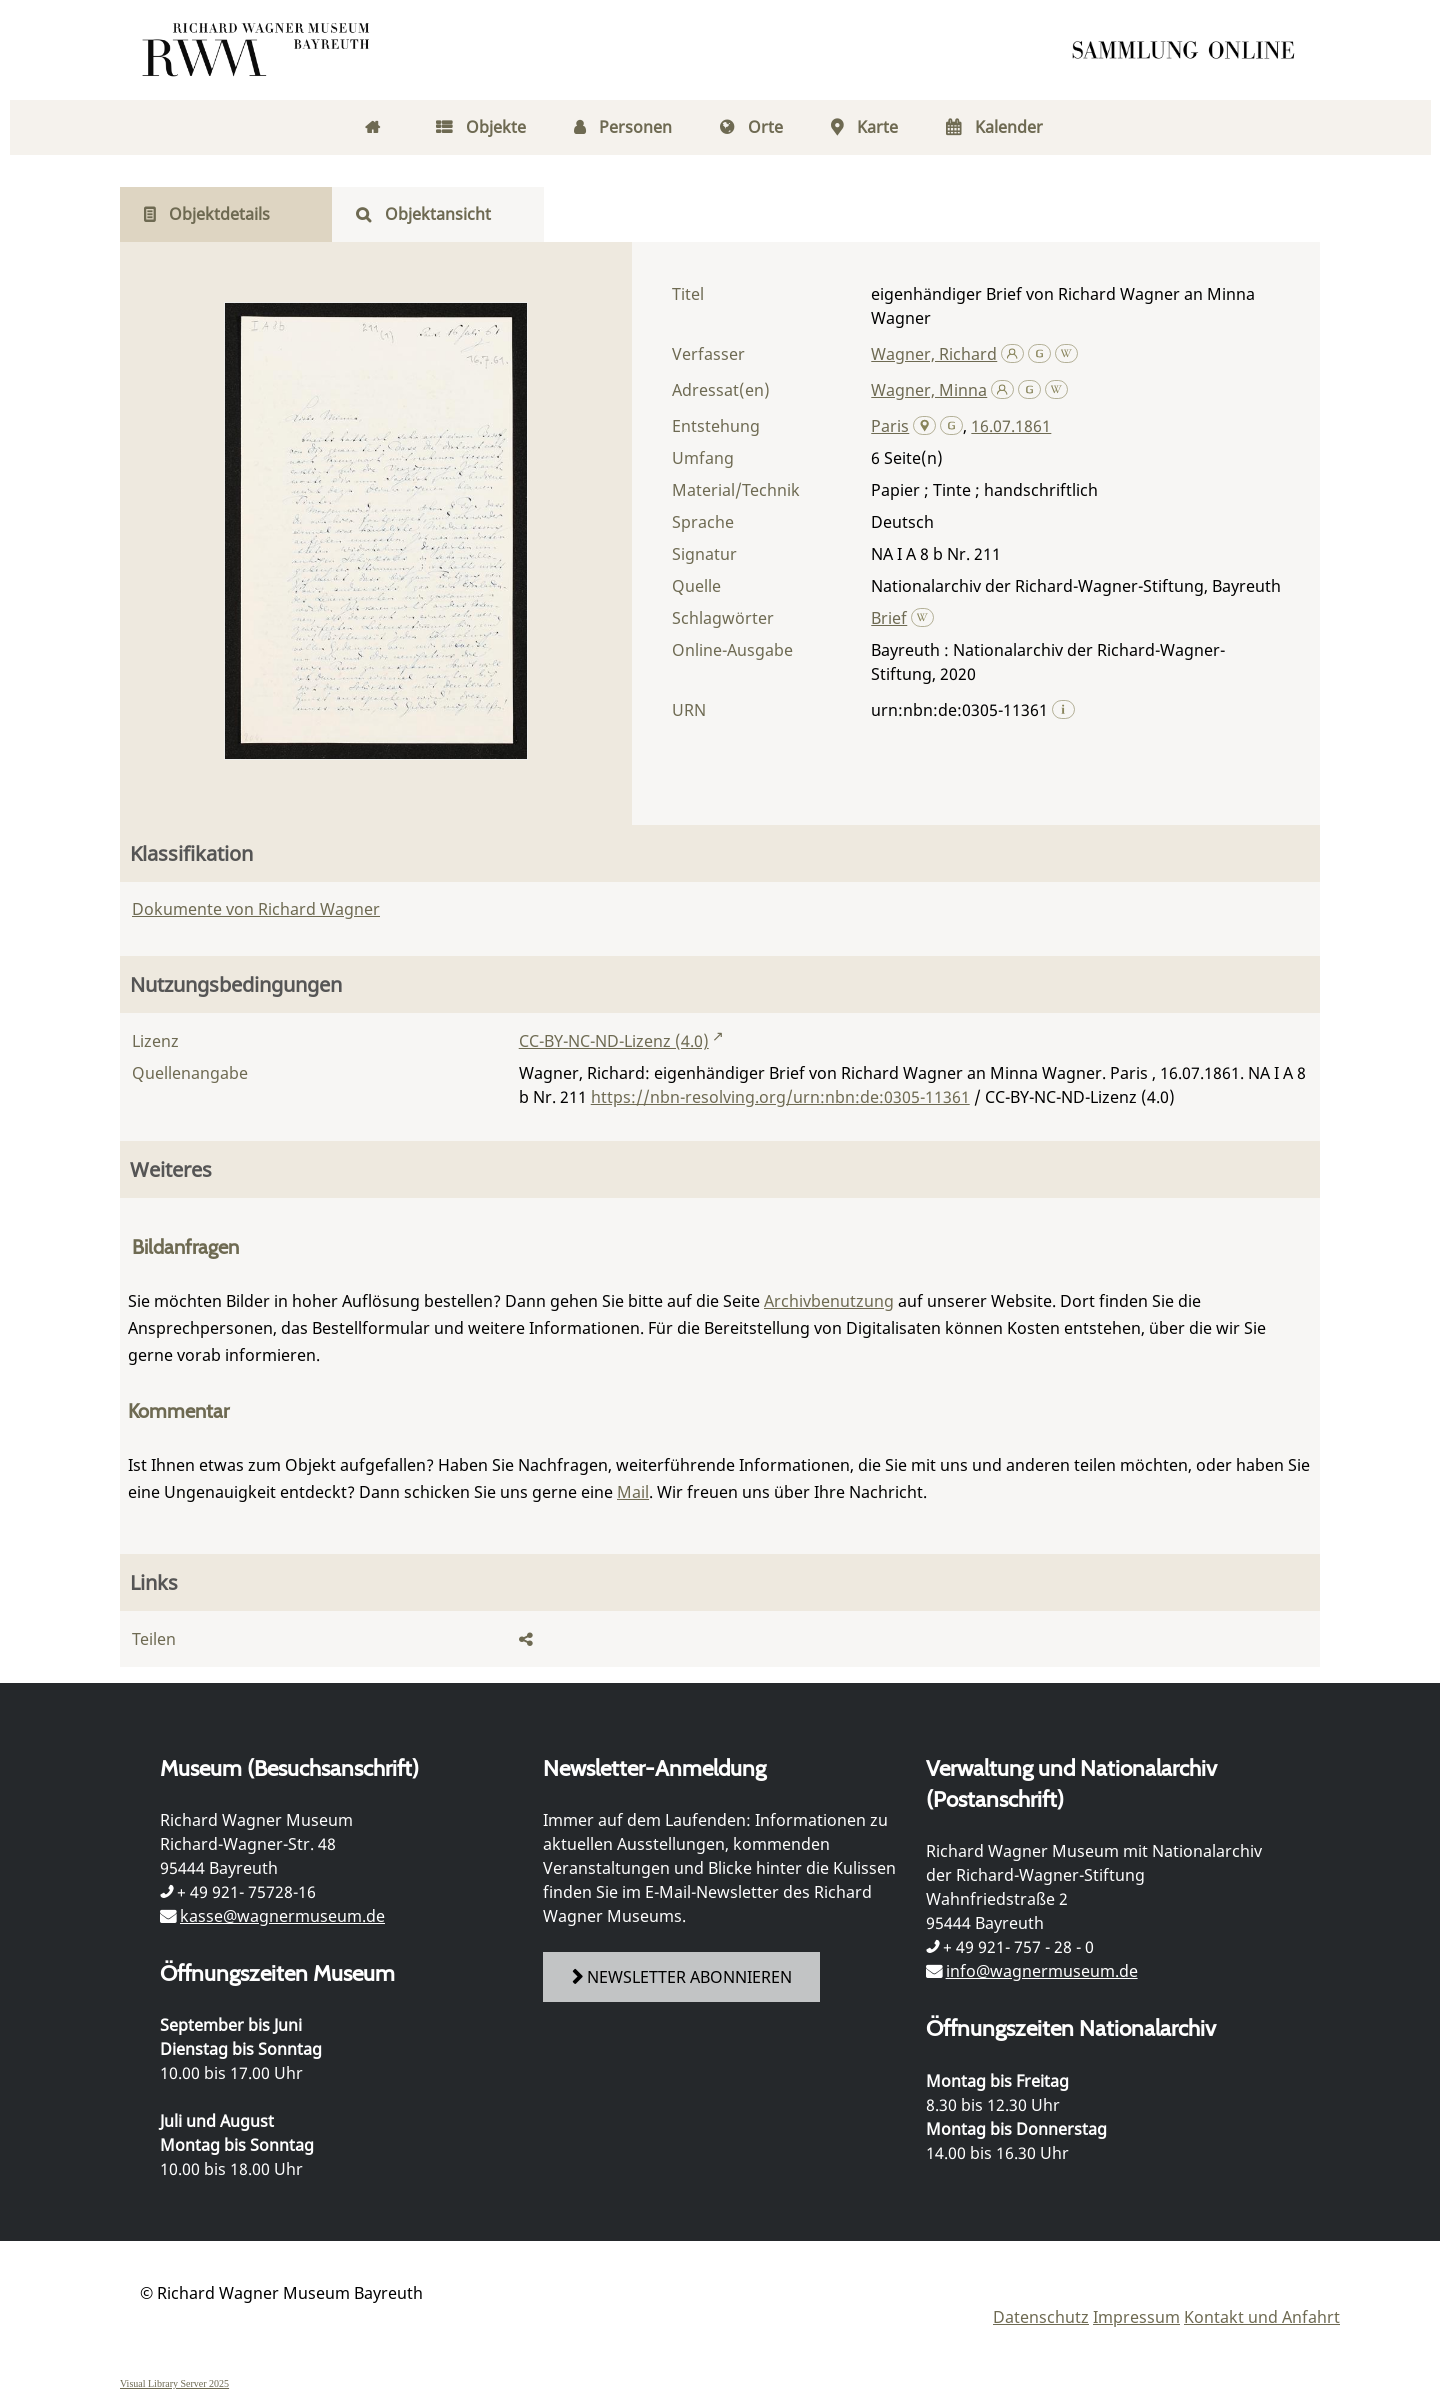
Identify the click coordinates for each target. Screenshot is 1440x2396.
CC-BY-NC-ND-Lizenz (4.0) (614, 1041)
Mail (633, 1492)
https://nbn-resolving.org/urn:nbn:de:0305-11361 (780, 1097)
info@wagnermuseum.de (1042, 1971)
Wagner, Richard (934, 354)
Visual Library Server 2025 (174, 2383)
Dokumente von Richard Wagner (256, 909)
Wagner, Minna (929, 390)
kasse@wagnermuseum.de (282, 1916)
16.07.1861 (1011, 426)
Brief (889, 618)
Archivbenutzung (829, 1301)
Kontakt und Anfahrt (1262, 2317)
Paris (890, 426)
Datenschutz (1041, 2317)
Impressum (1136, 2317)
